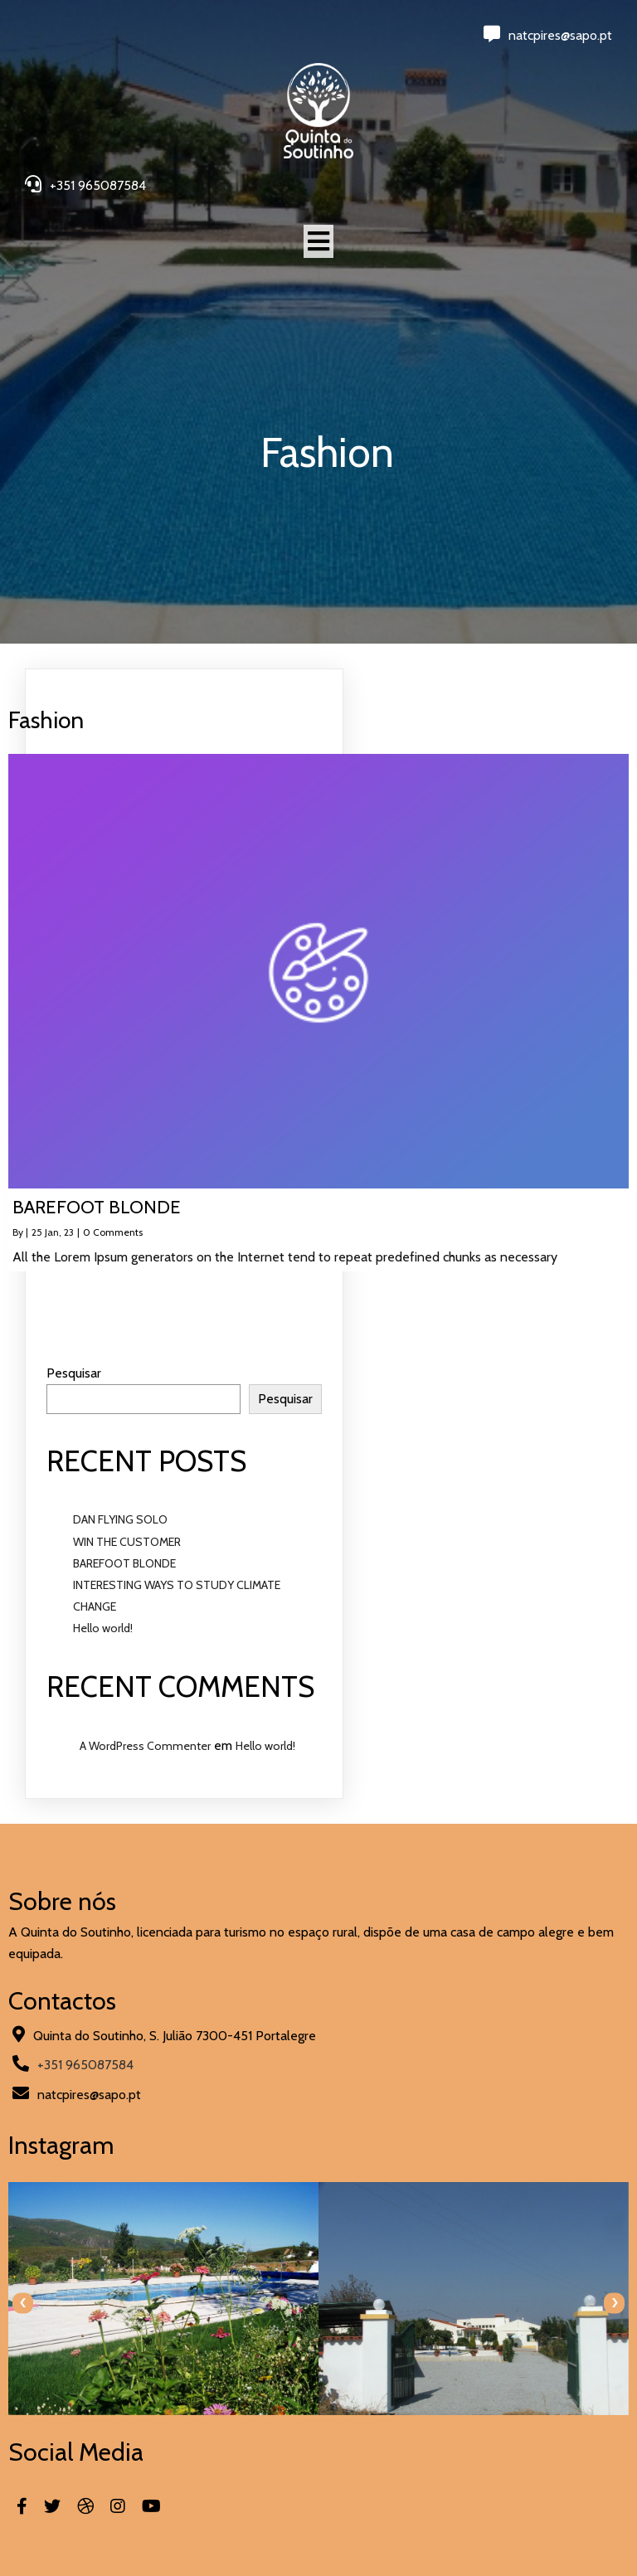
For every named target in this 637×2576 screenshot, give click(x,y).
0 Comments (113, 1232)
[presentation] (22, 2302)
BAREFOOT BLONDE (124, 1563)
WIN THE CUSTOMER (127, 1541)
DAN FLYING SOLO (120, 1519)
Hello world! (103, 1628)
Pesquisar (73, 1373)
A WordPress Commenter (145, 1745)
